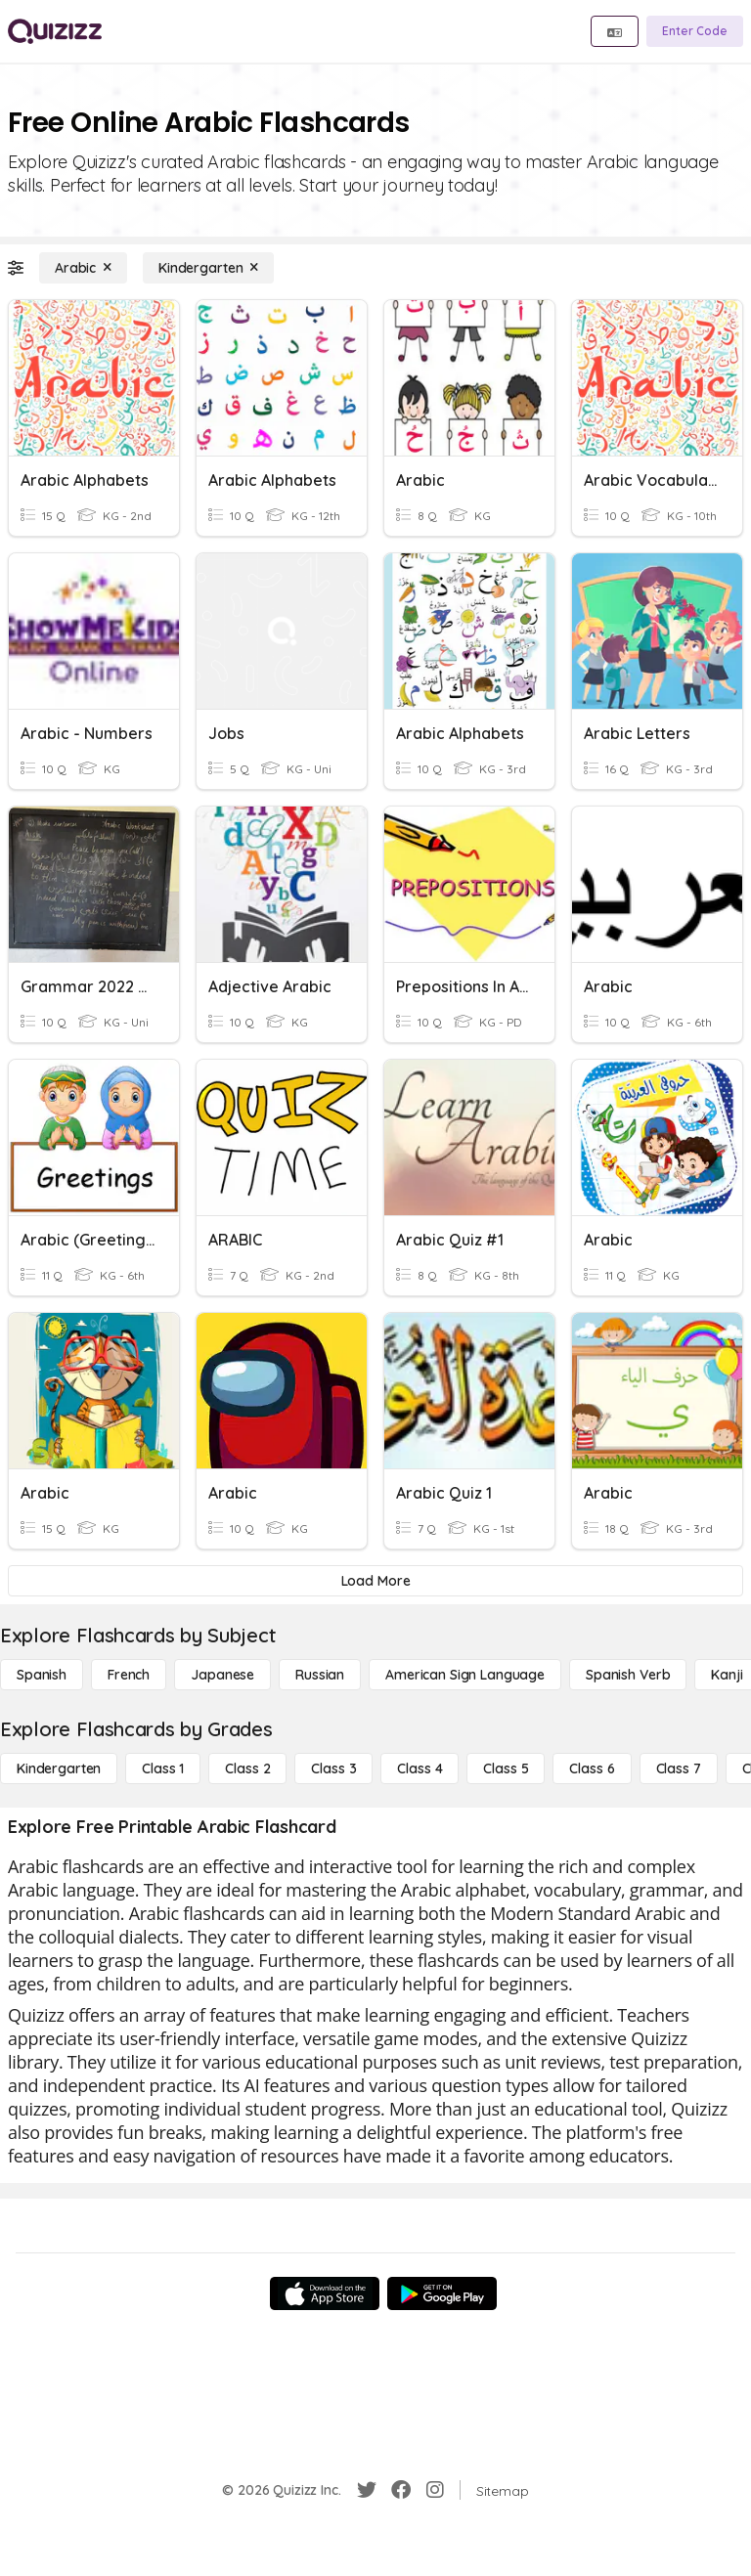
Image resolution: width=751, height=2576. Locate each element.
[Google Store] (442, 2293)
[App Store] (324, 2293)
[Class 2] (247, 1768)
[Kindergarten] (208, 268)
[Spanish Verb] (627, 1674)
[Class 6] (591, 1768)
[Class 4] (419, 1768)
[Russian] (320, 1674)
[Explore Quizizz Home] (55, 31)
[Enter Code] (694, 31)
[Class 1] (162, 1768)
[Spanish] (41, 1674)
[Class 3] (333, 1768)
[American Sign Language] (465, 1674)
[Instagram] (435, 2490)
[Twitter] (366, 2490)
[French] (128, 1674)
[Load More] (375, 1580)
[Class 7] (679, 1768)
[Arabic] (83, 268)
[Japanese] (222, 1674)
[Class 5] (505, 1768)
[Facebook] (401, 2490)
